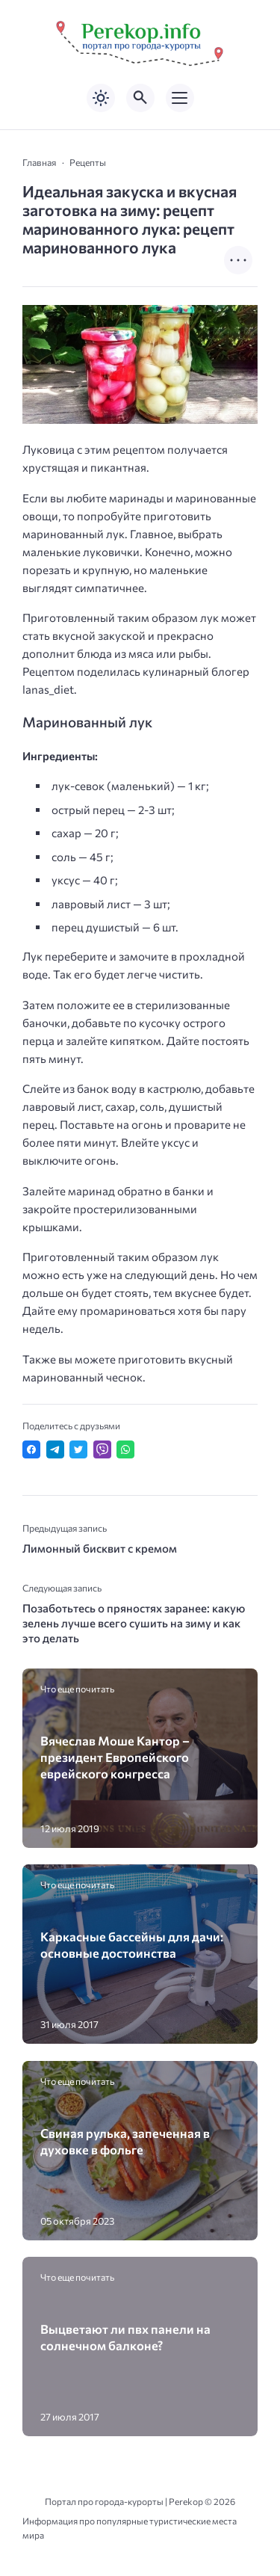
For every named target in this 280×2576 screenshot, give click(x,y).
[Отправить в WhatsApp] (125, 1449)
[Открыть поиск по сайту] (140, 98)
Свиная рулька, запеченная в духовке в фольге (125, 2141)
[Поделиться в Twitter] (78, 1449)
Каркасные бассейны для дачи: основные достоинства (131, 1944)
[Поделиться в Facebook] (31, 1449)
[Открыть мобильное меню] (180, 98)
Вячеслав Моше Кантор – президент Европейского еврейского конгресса (115, 1757)
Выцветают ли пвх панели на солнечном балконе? (125, 2336)
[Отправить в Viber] (102, 1449)
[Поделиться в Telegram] (55, 1449)
